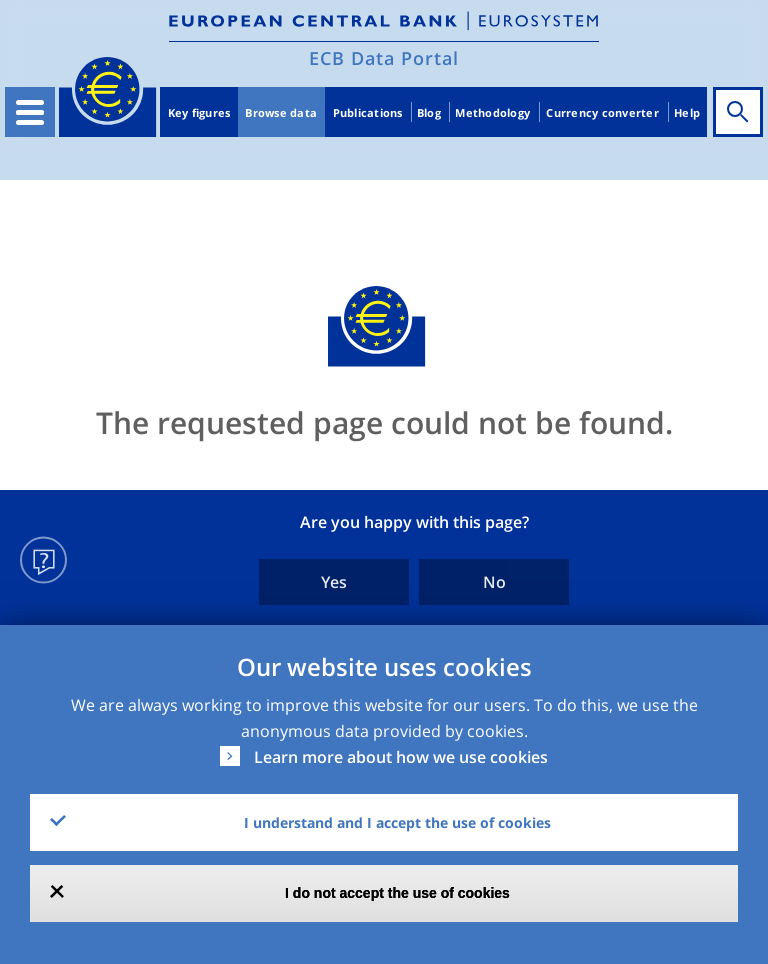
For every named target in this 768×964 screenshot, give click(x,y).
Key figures (199, 112)
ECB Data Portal (384, 58)
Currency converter (602, 112)
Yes (334, 582)
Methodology (492, 112)
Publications (368, 112)
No (494, 582)
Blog (429, 112)
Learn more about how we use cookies (401, 757)
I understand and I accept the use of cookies (397, 822)
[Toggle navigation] (30, 112)
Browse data (281, 112)
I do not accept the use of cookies (397, 893)
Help (687, 112)
